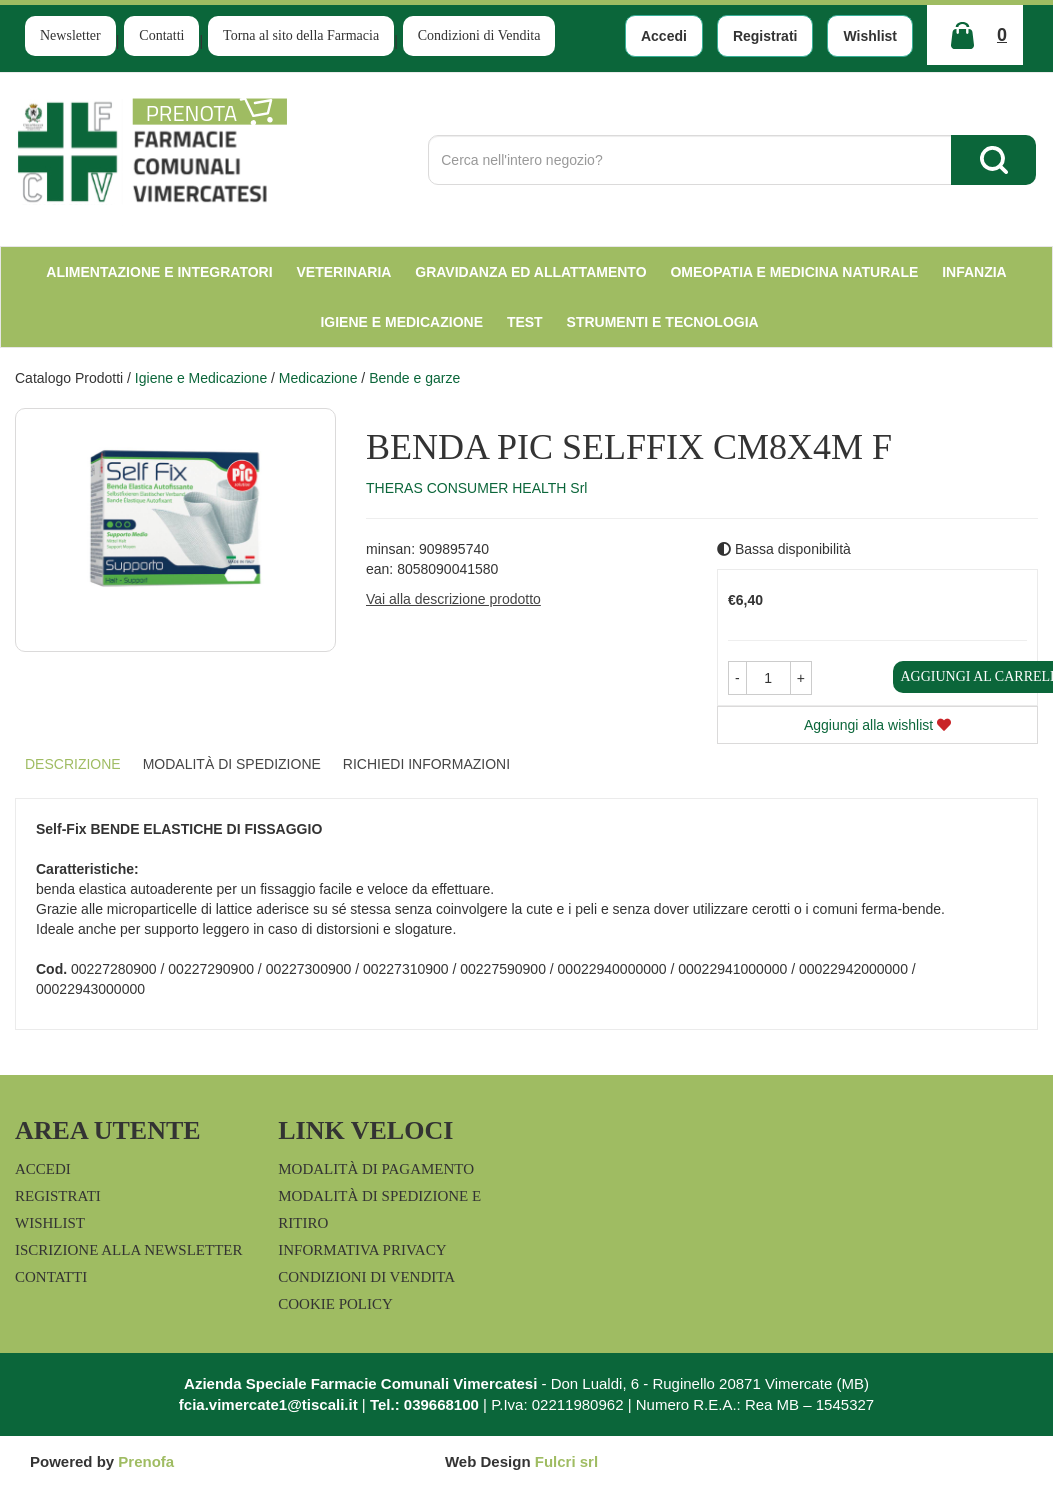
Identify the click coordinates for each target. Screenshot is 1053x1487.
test (525, 322)
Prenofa (146, 1461)
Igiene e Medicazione (401, 322)
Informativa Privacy (362, 1250)
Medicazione (318, 378)
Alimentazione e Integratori (159, 272)
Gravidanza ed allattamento (530, 272)
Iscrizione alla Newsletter (128, 1250)
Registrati (765, 36)
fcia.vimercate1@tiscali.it (268, 1404)
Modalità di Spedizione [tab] (232, 764)
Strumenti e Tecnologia (663, 322)
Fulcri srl (566, 1461)
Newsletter (70, 35)
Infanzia (974, 272)
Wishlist (870, 36)
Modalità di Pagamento (376, 1169)
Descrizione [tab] (73, 764)
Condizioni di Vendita (479, 35)
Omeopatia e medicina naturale (794, 272)
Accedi (664, 36)
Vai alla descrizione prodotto (453, 599)
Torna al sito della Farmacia (301, 35)
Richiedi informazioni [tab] (426, 764)
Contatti (161, 35)
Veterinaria (344, 272)
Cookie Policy (335, 1304)
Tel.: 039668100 (424, 1404)
